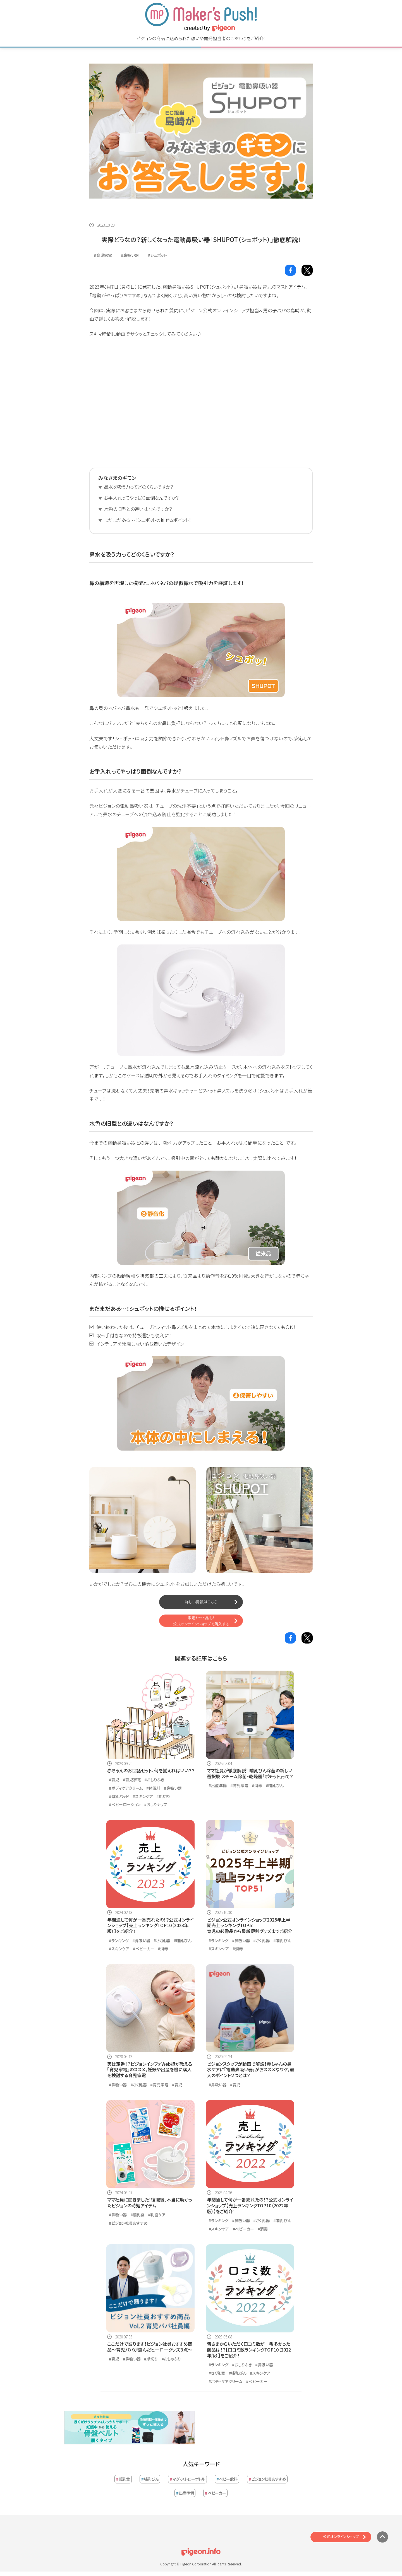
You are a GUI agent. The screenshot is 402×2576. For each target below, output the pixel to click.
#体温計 (153, 1788)
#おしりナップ (155, 1804)
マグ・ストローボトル (187, 2479)
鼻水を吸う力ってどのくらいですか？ (138, 487)
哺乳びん (150, 2479)
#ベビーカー (143, 1948)
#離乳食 (137, 2214)
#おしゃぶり (171, 2359)
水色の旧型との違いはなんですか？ (138, 509)
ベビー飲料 (227, 2479)
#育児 (114, 1779)
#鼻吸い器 (130, 255)
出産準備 (185, 2493)
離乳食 (123, 2479)
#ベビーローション (124, 1804)
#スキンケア (143, 1796)
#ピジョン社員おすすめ (128, 2223)
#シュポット (157, 255)
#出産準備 (218, 1785)
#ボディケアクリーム (126, 1788)
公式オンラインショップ (341, 2536)
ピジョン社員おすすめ (267, 2479)
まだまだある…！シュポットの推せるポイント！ (147, 520)
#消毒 (257, 1785)
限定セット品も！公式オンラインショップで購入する (201, 1621)
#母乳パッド (119, 1796)
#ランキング (119, 1940)
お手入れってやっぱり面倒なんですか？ (141, 497)
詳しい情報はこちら (201, 1601)
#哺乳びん (275, 1785)
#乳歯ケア (157, 2214)
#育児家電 (103, 255)
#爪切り (163, 1796)
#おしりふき (154, 1779)
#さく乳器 (162, 1940)
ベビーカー (215, 2493)
